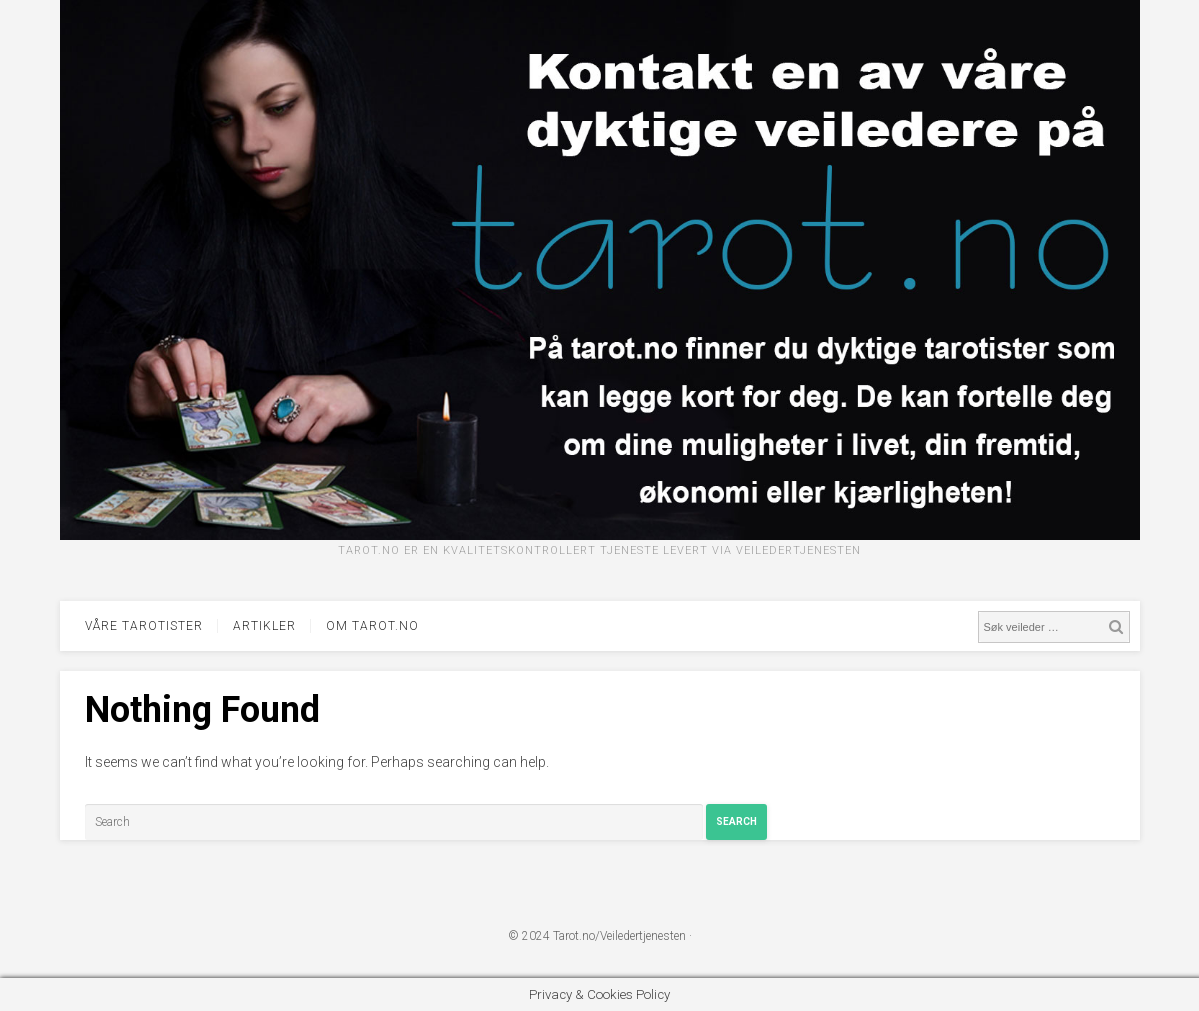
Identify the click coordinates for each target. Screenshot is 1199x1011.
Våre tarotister (144, 626)
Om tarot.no (372, 626)
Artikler (264, 626)
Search (736, 821)
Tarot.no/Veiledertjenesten (619, 936)
